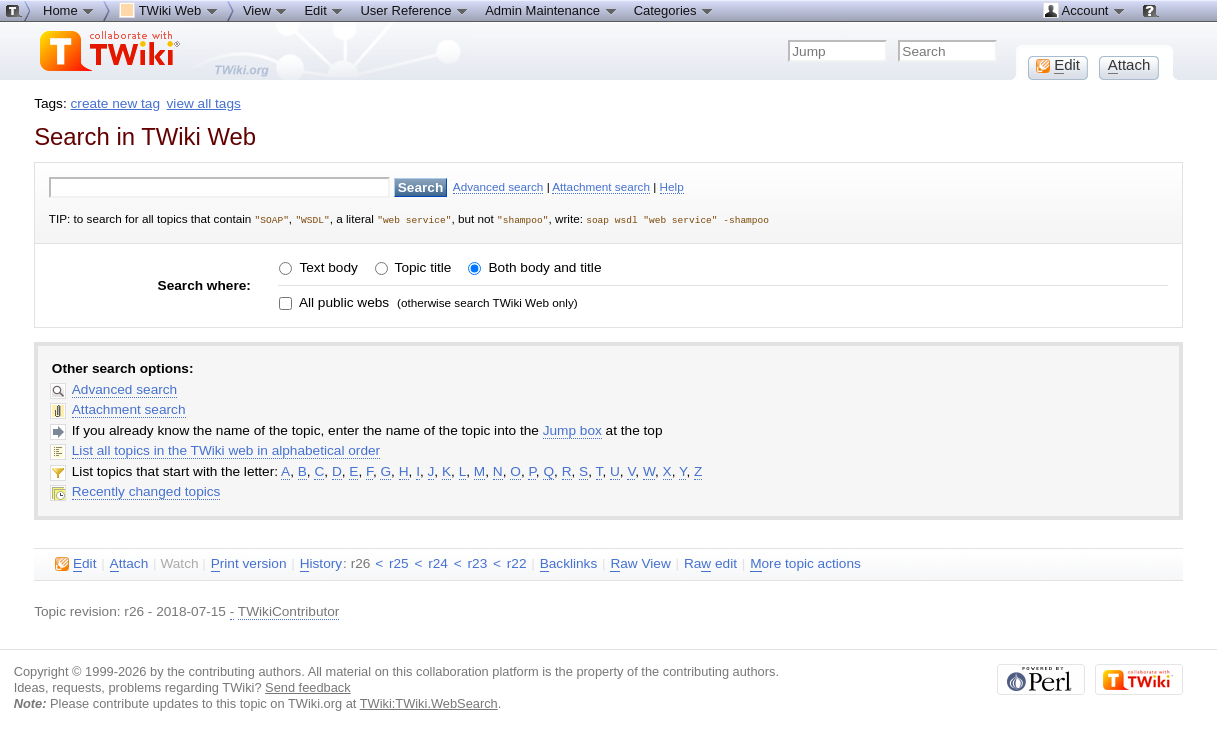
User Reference (414, 10)
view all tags (204, 103)
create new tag (115, 103)
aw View (640, 563)
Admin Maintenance (551, 10)
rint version (249, 563)
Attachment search (601, 186)
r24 (438, 562)
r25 (399, 562)
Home (69, 10)
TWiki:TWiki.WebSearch (429, 702)
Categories (674, 10)
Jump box (572, 429)
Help (672, 186)
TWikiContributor (289, 610)
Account (1084, 10)
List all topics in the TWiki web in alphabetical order (226, 449)
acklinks (569, 563)
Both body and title (543, 266)
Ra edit (710, 563)
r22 (517, 562)
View (266, 10)
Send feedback (308, 686)
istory (321, 563)
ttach (129, 563)
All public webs (342, 301)
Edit (324, 10)
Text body (327, 266)
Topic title (421, 266)
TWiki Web (169, 10)
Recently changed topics (146, 490)
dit (75, 563)
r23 (478, 562)
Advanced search (498, 186)
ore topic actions (805, 563)
